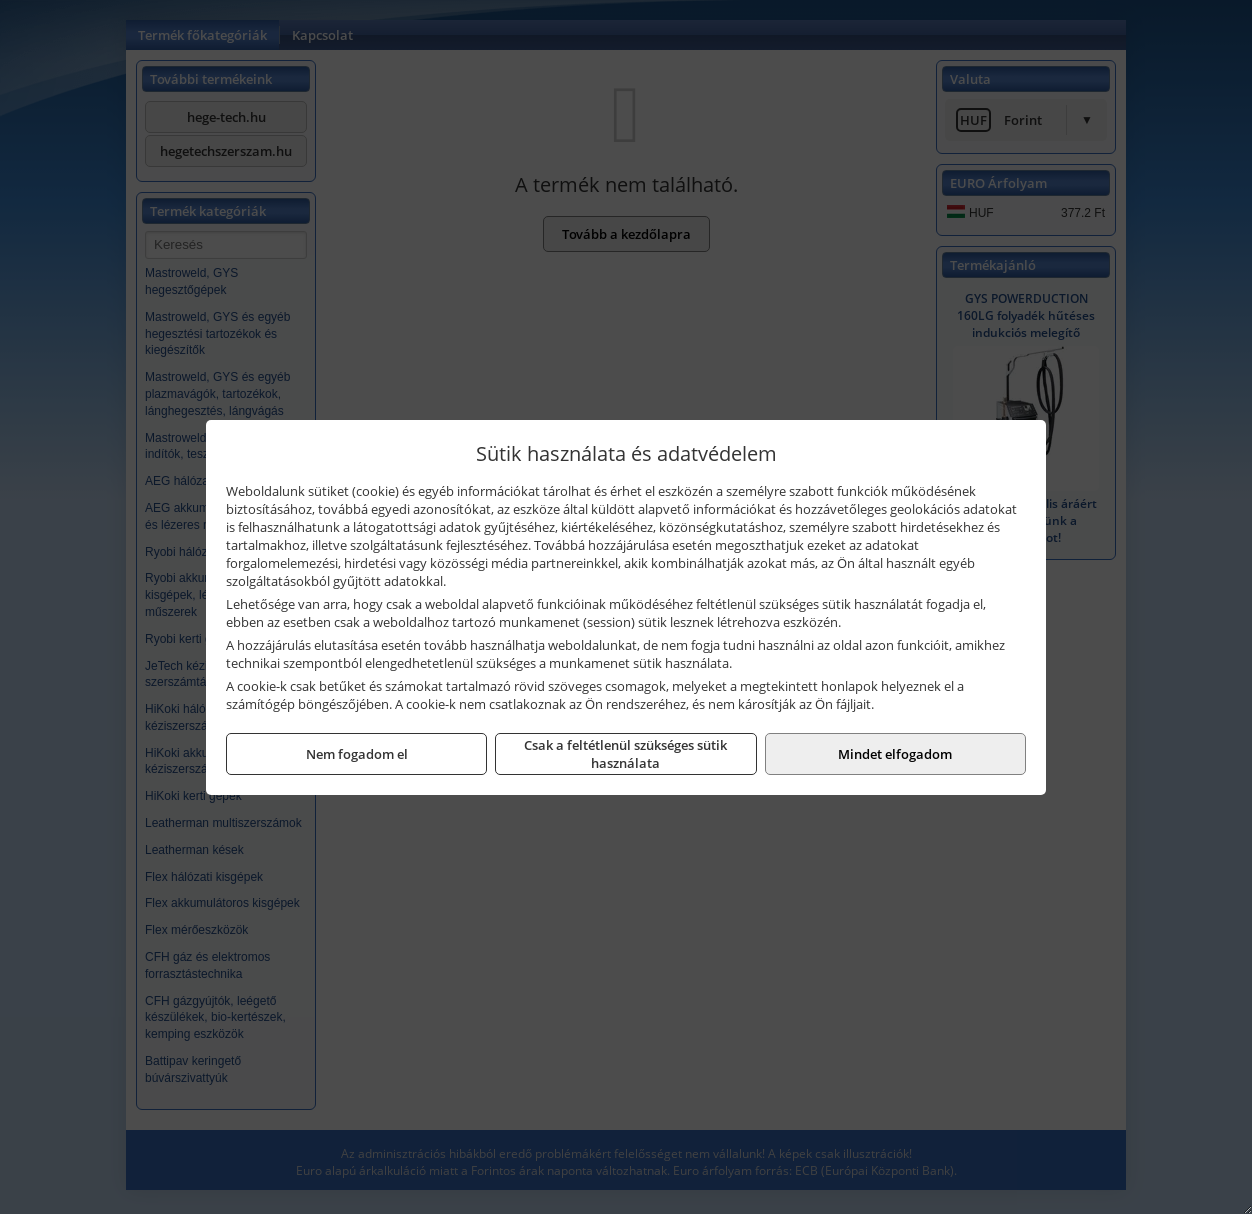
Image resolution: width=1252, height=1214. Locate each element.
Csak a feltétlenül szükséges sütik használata (625, 754)
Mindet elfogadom (895, 754)
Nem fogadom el (357, 754)
